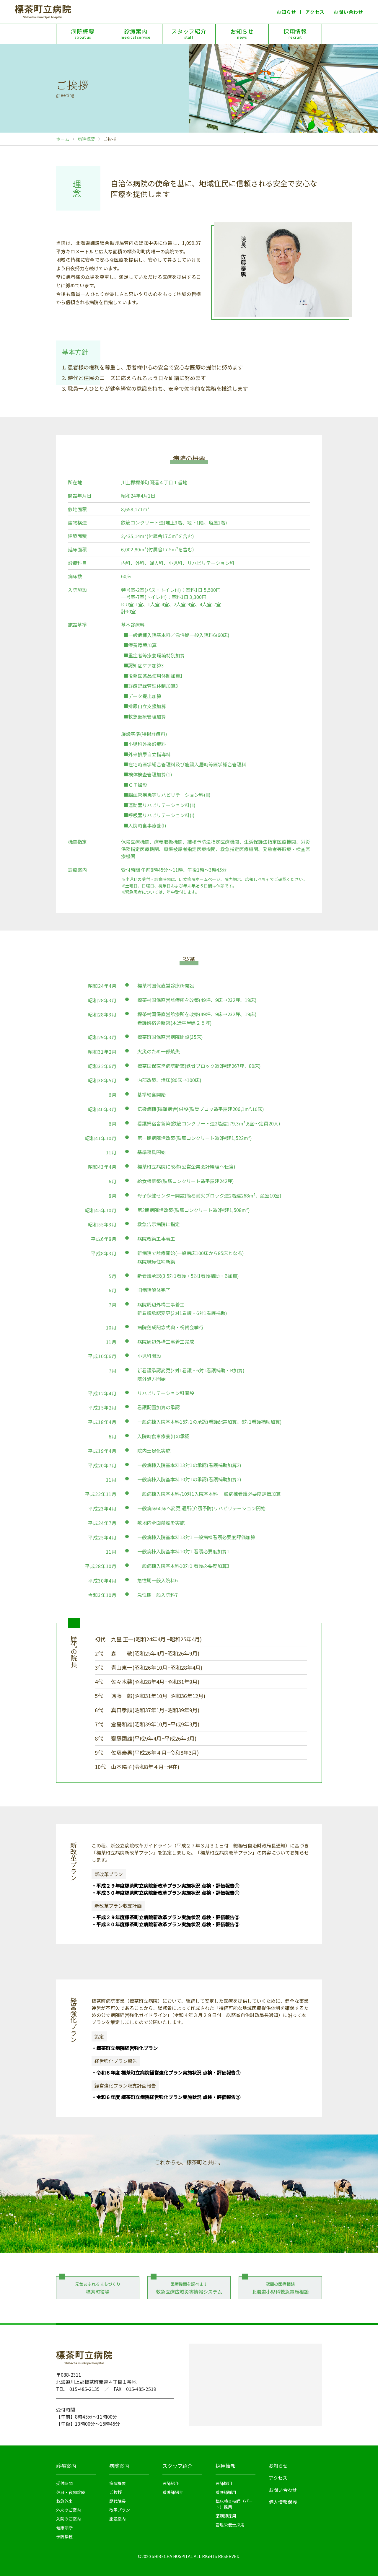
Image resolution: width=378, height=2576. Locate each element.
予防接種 (64, 2536)
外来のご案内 (68, 2510)
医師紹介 (170, 2483)
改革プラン (119, 2510)
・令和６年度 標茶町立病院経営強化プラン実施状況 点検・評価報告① (166, 2072)
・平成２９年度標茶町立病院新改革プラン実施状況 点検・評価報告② (165, 1917)
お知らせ (286, 11)
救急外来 (64, 2501)
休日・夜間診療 (70, 2492)
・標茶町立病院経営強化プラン (125, 2048)
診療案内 (135, 33)
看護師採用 (226, 2492)
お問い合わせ (348, 11)
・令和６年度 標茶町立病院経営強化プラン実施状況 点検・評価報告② (166, 2097)
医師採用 (224, 2483)
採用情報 (295, 33)
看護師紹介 (172, 2492)
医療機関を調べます (189, 2288)
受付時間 (64, 2483)
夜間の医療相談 (280, 2288)
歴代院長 (117, 2501)
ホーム (62, 139)
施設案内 (117, 2519)
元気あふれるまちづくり (98, 2288)
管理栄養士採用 (230, 2525)
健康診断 (64, 2528)
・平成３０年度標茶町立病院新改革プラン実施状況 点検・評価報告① (165, 1892)
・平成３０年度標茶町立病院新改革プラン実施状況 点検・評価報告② (165, 1924)
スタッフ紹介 (188, 33)
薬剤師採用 (226, 2516)
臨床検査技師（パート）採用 (234, 2504)
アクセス (315, 11)
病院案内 (119, 2465)
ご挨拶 (115, 2492)
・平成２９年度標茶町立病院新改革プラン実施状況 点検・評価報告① (165, 1885)
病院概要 (82, 33)
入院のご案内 (68, 2519)
